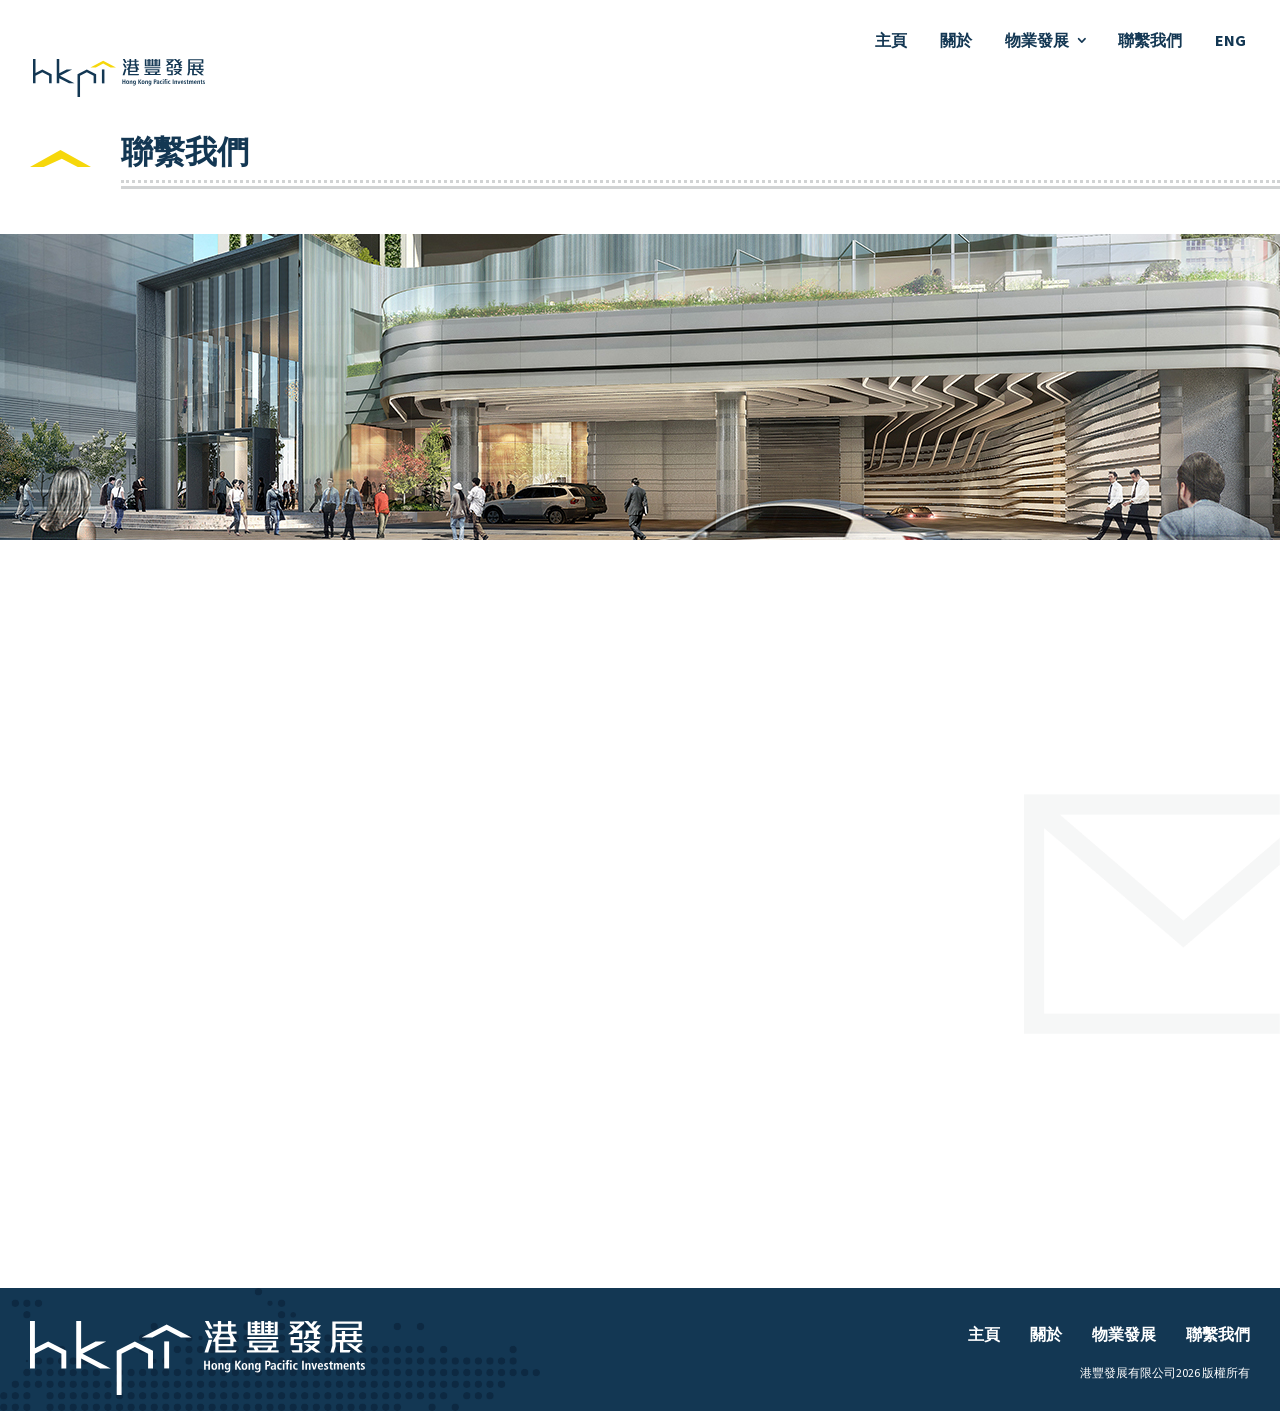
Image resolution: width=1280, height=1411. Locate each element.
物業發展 (1037, 40)
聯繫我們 (1150, 40)
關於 (956, 40)
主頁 (891, 40)
